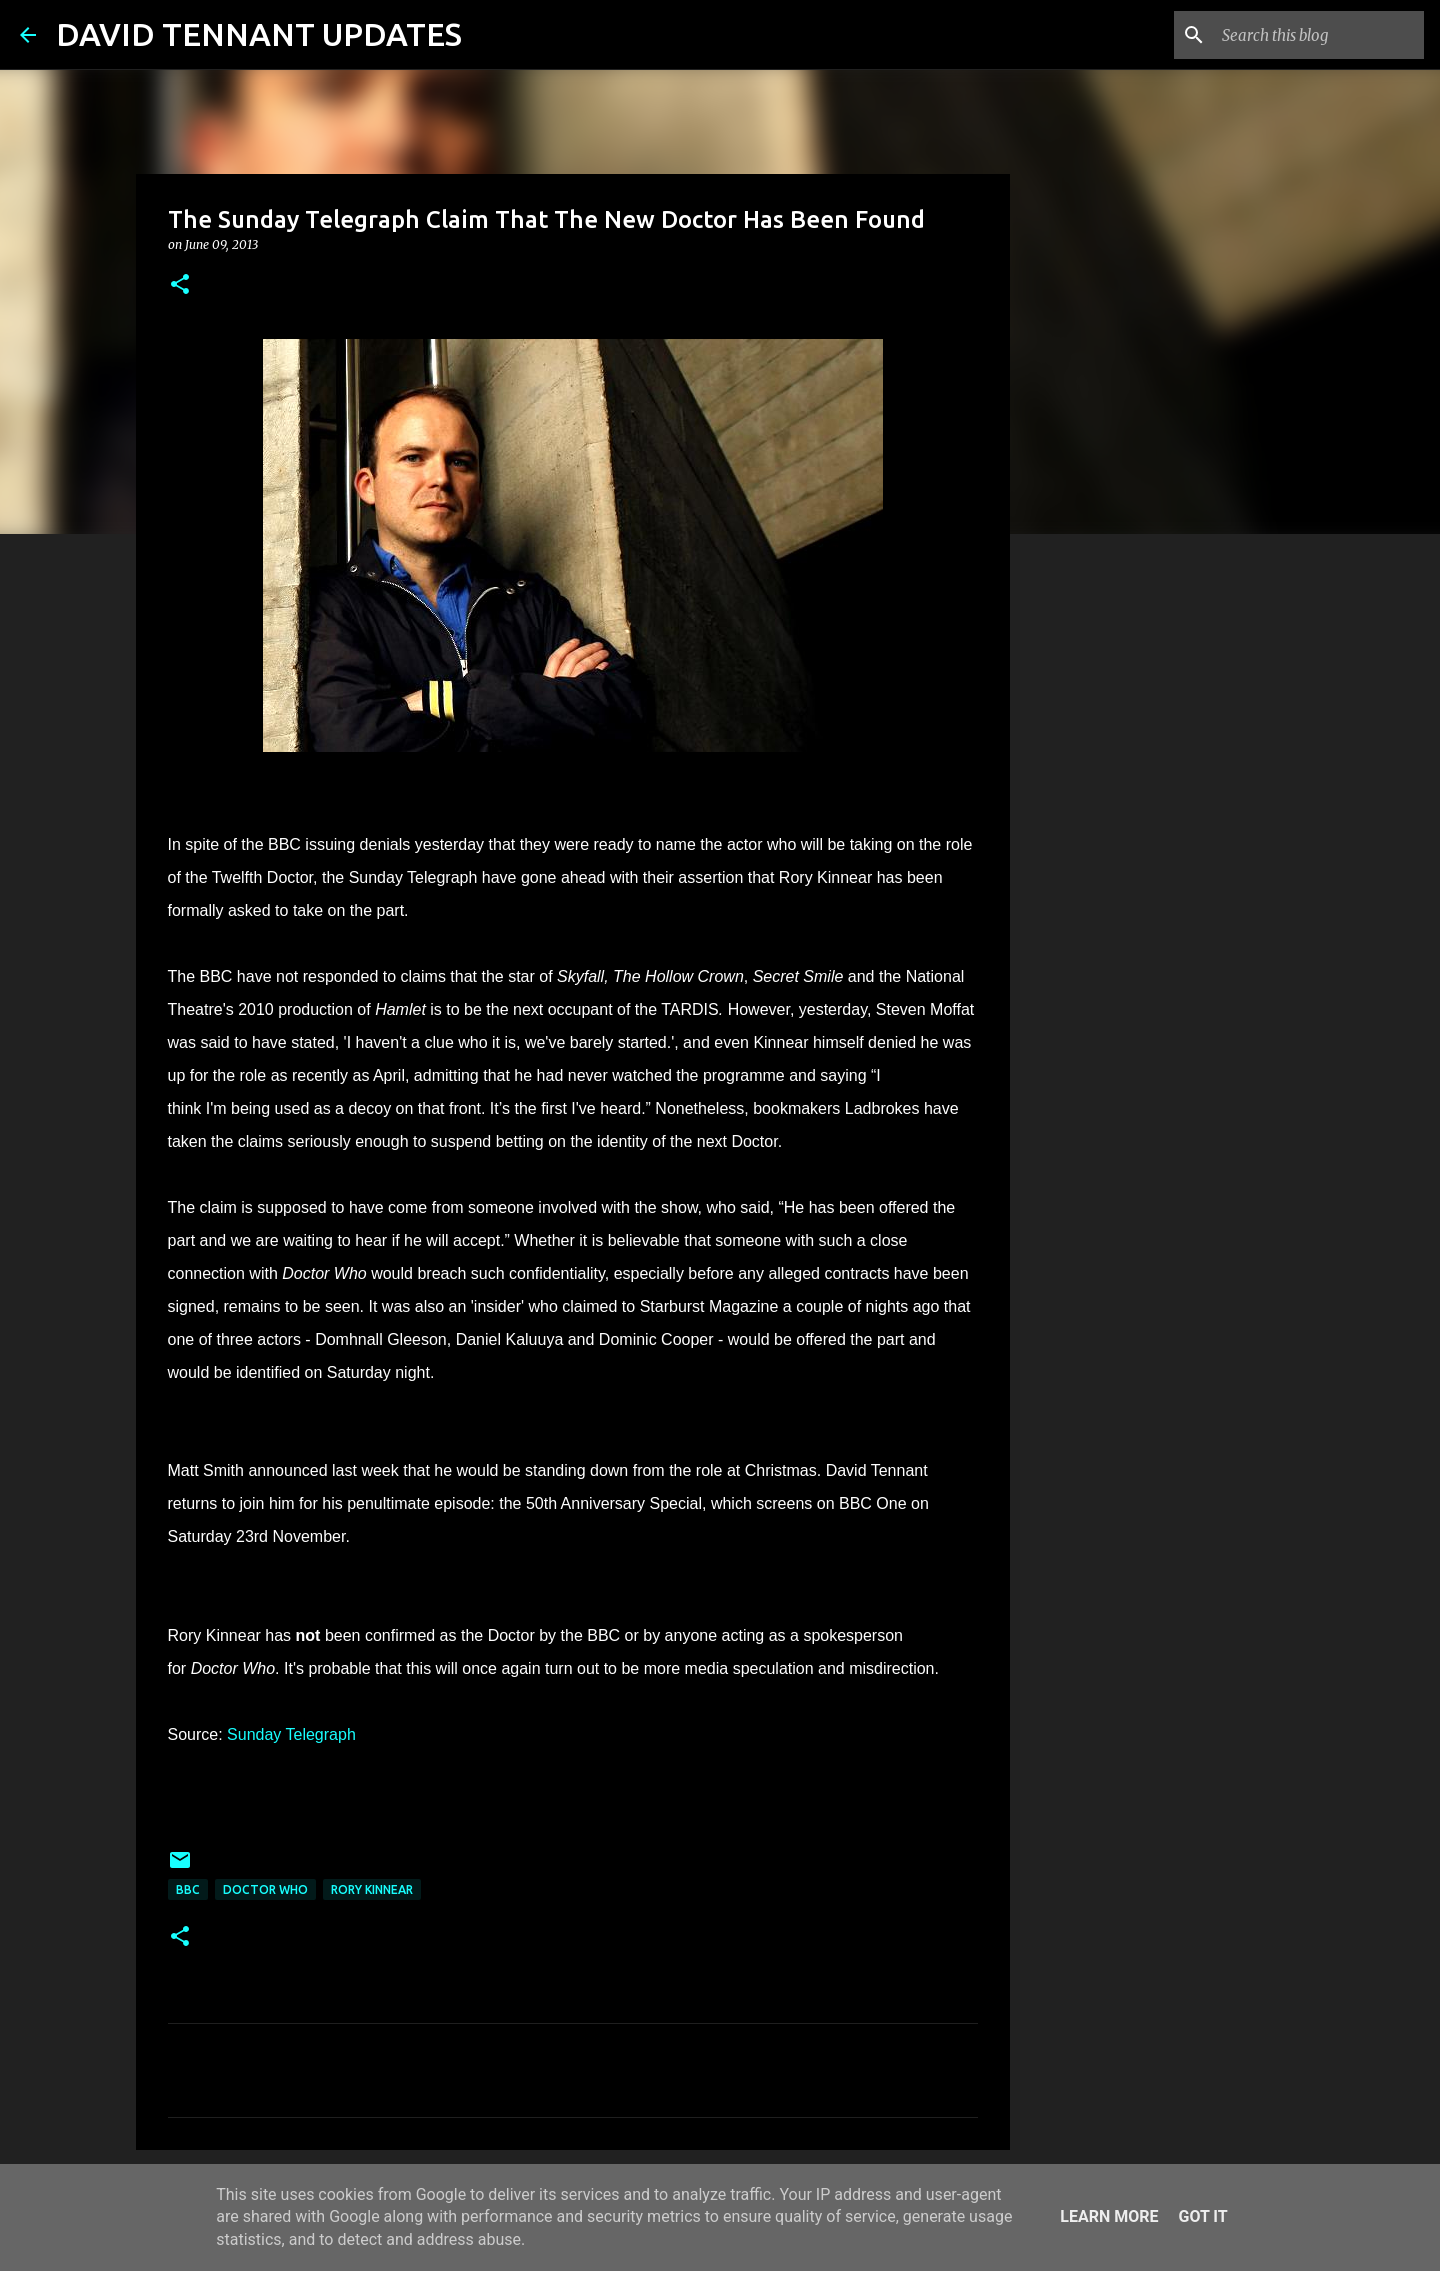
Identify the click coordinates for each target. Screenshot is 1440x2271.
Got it (1202, 2216)
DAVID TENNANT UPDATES (259, 34)
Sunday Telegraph (291, 1734)
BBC (188, 1889)
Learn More (1109, 2216)
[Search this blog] (1319, 35)
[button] (180, 285)
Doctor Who (265, 1889)
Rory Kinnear (372, 1889)
